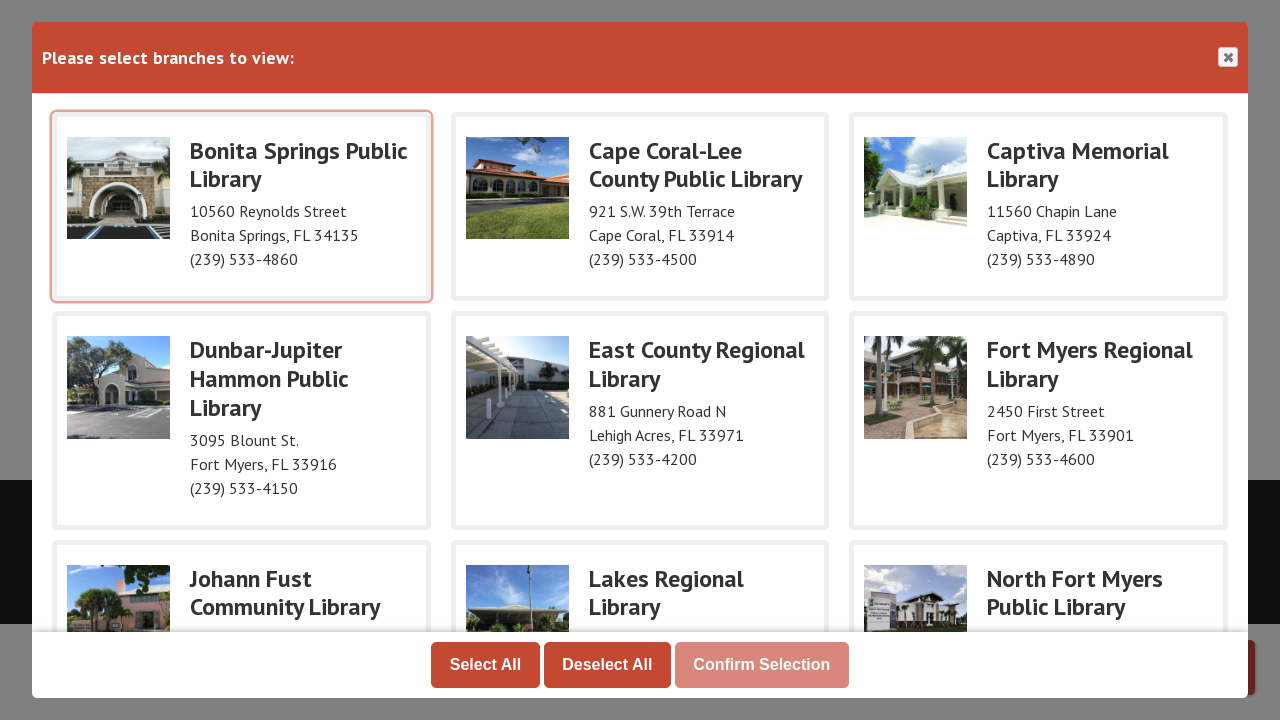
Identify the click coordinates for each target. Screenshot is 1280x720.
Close (1227, 57)
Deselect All (607, 664)
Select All (485, 664)
